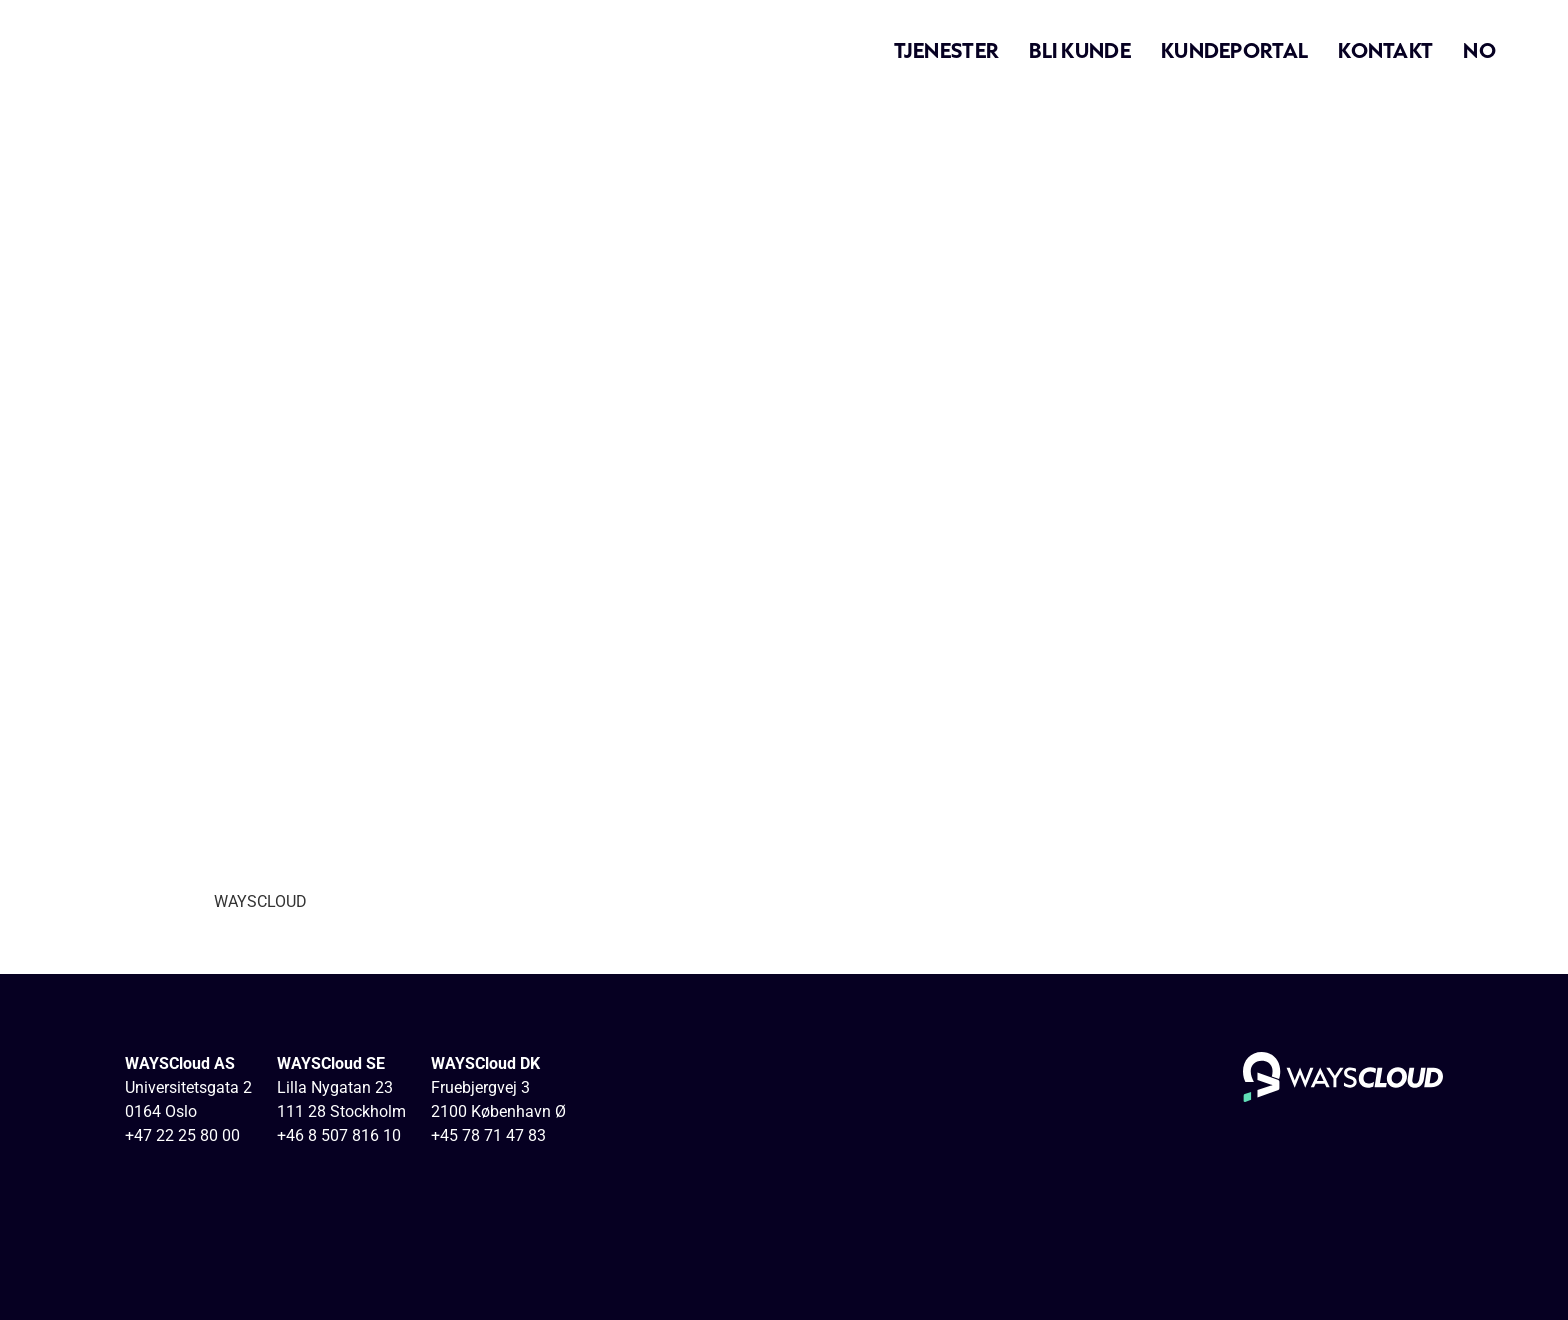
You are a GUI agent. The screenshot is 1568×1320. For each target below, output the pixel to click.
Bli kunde (1080, 50)
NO (1479, 50)
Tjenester (947, 50)
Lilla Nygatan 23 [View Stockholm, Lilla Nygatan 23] (335, 1087)
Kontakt (1385, 50)
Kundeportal (1234, 50)
